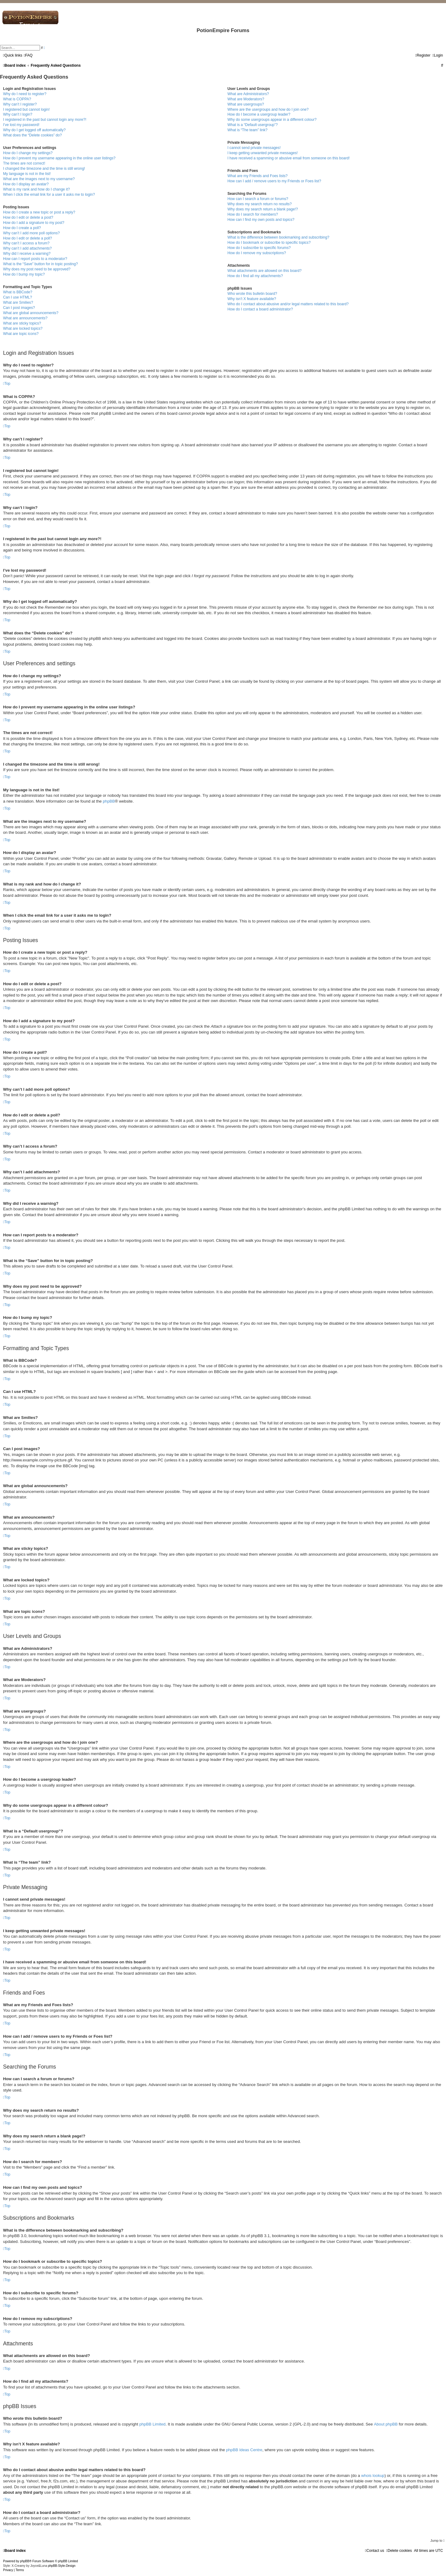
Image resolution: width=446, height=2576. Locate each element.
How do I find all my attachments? (255, 276)
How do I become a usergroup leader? (258, 114)
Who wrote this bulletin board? (252, 293)
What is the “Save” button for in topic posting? (40, 264)
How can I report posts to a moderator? (35, 259)
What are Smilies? (18, 302)
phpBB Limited (152, 2424)
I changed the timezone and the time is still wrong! (44, 168)
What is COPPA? (17, 99)
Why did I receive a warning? (26, 253)
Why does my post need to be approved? (37, 269)
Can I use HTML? (17, 297)
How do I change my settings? (28, 153)
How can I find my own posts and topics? (260, 219)
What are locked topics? (22, 328)
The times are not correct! (24, 163)
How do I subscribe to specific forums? (259, 248)
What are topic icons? (21, 334)
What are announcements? (25, 318)
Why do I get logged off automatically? (34, 130)
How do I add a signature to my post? (33, 223)
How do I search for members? (252, 214)
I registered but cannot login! (26, 109)
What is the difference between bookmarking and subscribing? (278, 237)
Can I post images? (19, 308)
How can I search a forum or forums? (257, 199)
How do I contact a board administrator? (260, 309)
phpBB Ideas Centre (244, 2450)
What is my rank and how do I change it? (36, 189)
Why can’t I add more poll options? (31, 233)
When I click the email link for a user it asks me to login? (49, 194)
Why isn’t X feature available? (251, 299)
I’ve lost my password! (21, 125)
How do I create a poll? (22, 228)
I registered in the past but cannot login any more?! (44, 119)
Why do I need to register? (24, 94)
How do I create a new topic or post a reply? (39, 212)
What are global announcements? (30, 313)
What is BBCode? (17, 292)
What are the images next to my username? (39, 179)
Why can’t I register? (20, 104)
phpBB (109, 801)
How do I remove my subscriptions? (256, 253)
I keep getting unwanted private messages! (262, 153)
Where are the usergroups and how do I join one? (268, 109)
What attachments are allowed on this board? (264, 271)
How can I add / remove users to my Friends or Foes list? (274, 181)
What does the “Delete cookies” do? (32, 135)
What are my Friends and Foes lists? (257, 176)
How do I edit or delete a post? (28, 217)
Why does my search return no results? (259, 204)
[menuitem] (28, 55)
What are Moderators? (245, 99)
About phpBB (386, 2424)
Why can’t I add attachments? (27, 248)
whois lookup (372, 2475)
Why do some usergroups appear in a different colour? (272, 119)
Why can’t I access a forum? (26, 243)
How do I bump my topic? (24, 274)
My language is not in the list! (27, 174)
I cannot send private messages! (254, 148)
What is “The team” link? (247, 130)
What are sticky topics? (22, 323)
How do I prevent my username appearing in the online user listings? (59, 158)
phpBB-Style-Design (62, 2565)
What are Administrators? (248, 94)
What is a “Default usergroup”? (252, 125)
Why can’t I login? (17, 114)
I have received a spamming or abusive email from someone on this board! (288, 158)
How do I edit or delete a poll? (27, 238)
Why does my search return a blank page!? (262, 209)
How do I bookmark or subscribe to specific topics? (269, 242)
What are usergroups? (245, 104)
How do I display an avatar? (26, 184)
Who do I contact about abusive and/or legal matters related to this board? (288, 304)
